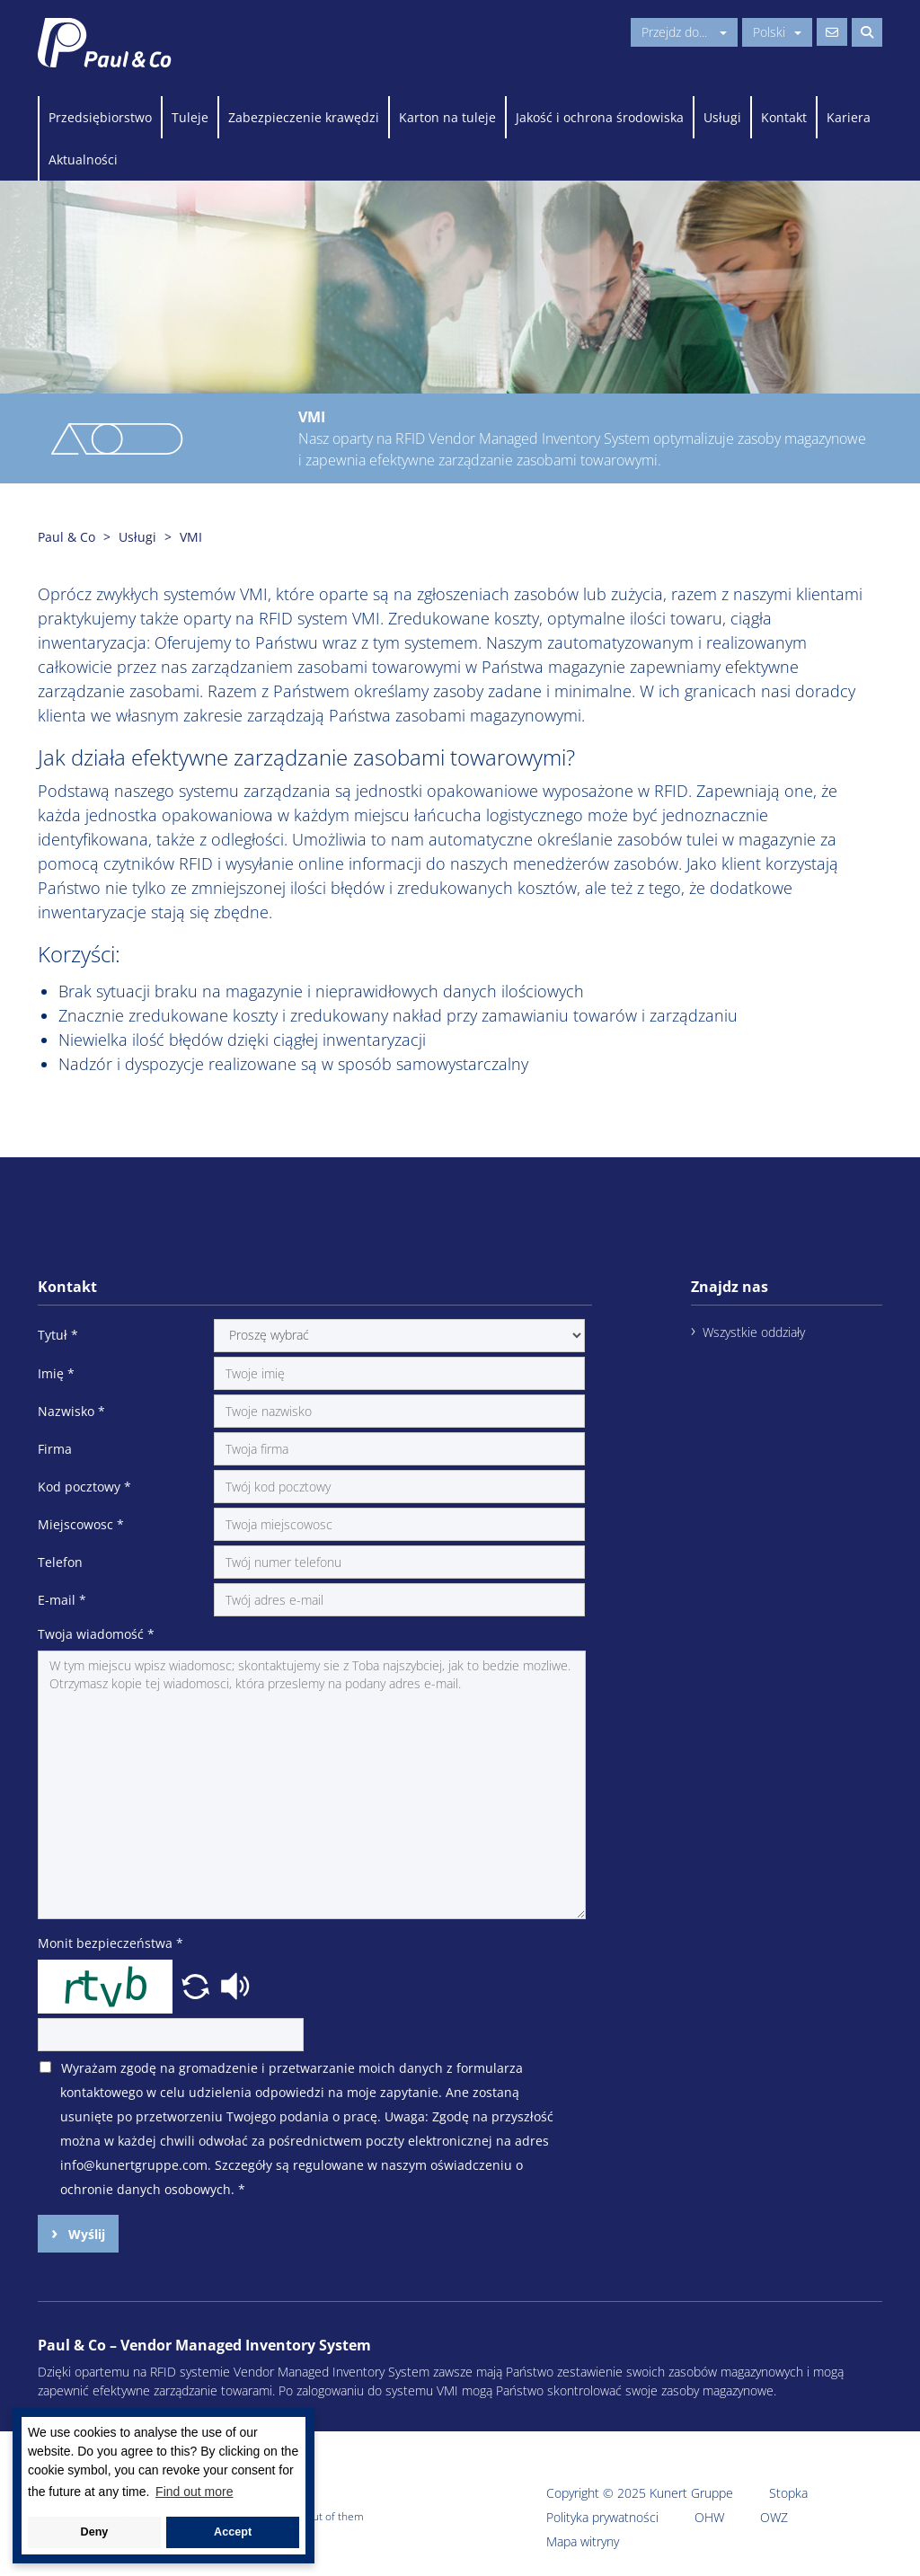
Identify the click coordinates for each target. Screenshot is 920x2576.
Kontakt (784, 117)
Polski (777, 31)
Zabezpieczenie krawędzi (303, 117)
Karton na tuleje (447, 117)
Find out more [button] (194, 2491)
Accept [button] (233, 2532)
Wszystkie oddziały (754, 1332)
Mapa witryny (582, 2541)
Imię (56, 1373)
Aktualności (83, 159)
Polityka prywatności (602, 2517)
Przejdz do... (684, 31)
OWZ (774, 2517)
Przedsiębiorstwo (100, 117)
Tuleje (190, 117)
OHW (709, 2517)
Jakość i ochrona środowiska (600, 117)
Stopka (788, 2492)
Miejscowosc (81, 1524)
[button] (197, 1985)
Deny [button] (95, 2532)
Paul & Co (66, 536)
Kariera (849, 117)
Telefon (60, 1562)
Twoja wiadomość (96, 1633)
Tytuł (58, 1334)
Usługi (722, 117)
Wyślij (85, 2234)
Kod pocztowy (84, 1486)
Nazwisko (71, 1411)
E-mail (62, 1599)
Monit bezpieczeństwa (110, 1943)
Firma (55, 1448)
